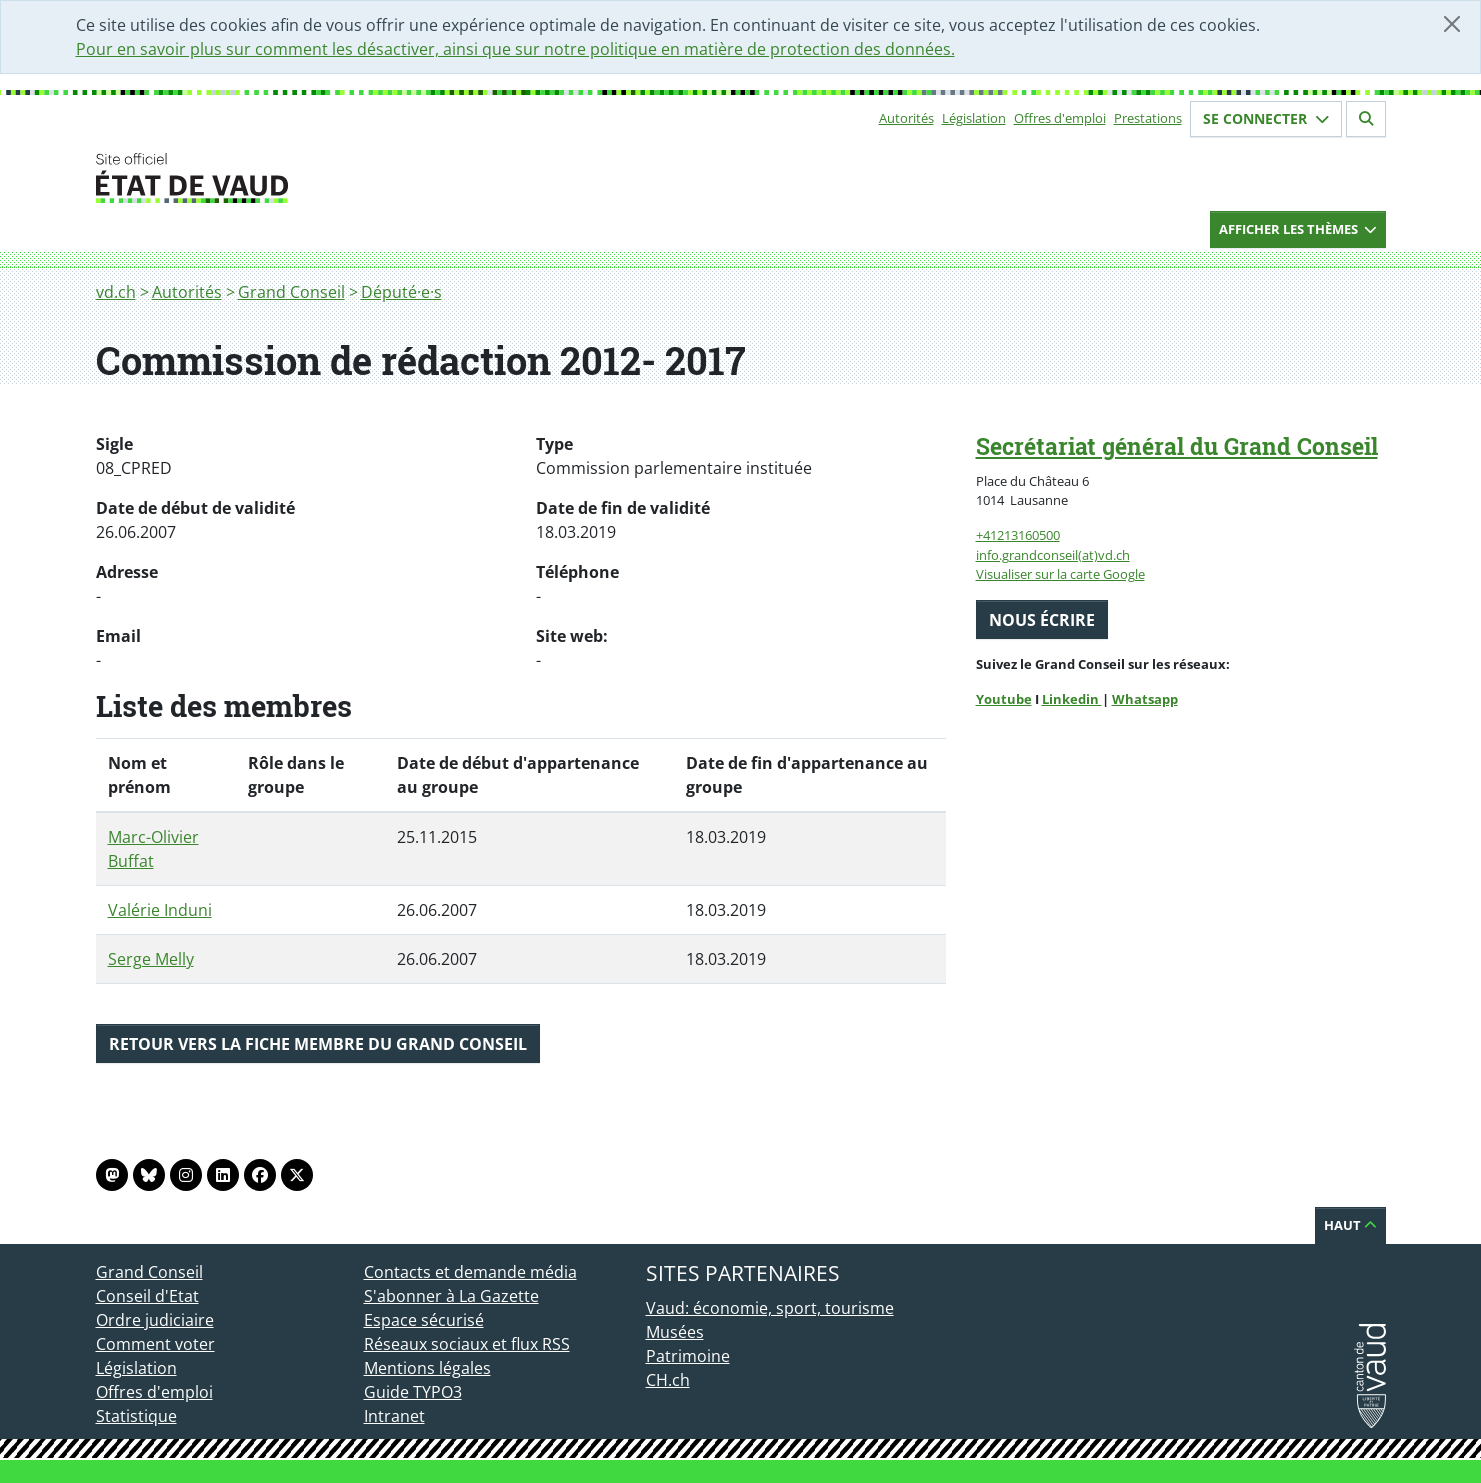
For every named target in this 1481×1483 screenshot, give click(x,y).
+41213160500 (1018, 535)
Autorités (906, 118)
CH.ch (668, 1380)
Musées (675, 1332)
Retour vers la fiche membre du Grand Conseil (318, 1044)
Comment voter (155, 1344)
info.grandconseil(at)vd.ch (1053, 555)
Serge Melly (151, 959)
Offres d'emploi (1060, 118)
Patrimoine (688, 1356)
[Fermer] (1452, 24)
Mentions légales (427, 1368)
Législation (974, 118)
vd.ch (116, 292)
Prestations (1148, 118)
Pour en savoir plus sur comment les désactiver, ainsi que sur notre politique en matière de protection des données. (515, 49)
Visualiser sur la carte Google (1060, 574)
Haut (1350, 1225)
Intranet (394, 1416)
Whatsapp (1145, 699)
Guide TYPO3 (413, 1392)
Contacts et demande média (470, 1272)
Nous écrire (1042, 620)
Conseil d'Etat (147, 1296)
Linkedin (1072, 699)
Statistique (136, 1416)
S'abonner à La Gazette (451, 1296)
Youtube (1004, 699)
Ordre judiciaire (155, 1320)
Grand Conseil (291, 292)
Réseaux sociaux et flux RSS (467, 1344)
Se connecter (1266, 118)
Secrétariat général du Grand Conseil (1177, 446)
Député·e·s (401, 292)
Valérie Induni (160, 910)
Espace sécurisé (424, 1320)
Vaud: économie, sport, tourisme (770, 1308)
